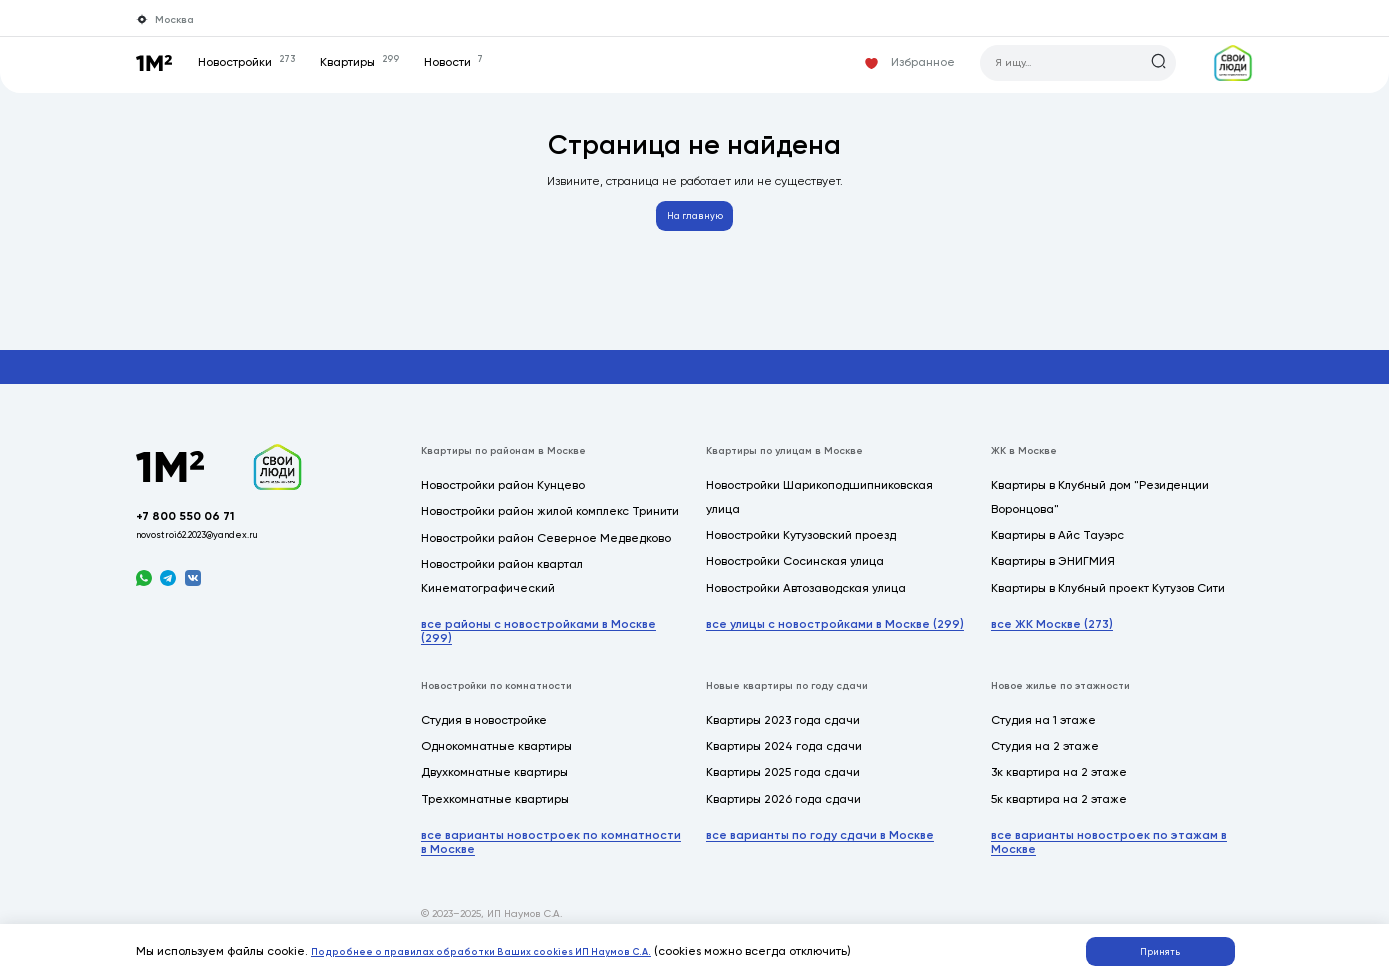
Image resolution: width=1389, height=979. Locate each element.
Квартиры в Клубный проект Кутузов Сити (1108, 599)
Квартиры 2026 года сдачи (783, 810)
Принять (1169, 947)
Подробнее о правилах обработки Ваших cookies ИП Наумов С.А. (509, 946)
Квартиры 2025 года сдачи (783, 783)
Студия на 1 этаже (1043, 731)
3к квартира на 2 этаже (1059, 783)
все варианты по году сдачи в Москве (820, 846)
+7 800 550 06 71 (199, 535)
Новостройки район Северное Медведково (546, 549)
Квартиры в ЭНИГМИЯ (1053, 572)
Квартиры (377, 62)
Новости (471, 62)
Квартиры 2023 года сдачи (783, 731)
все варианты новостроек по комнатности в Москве (551, 853)
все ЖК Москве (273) (1052, 635)
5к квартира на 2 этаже (1059, 810)
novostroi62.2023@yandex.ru (217, 557)
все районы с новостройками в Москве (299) (538, 642)
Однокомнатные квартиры (496, 757)
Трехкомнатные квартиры (495, 810)
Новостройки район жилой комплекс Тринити (550, 522)
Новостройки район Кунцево (503, 496)
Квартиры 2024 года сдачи (784, 757)
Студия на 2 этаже (1045, 757)
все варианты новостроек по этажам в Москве (1109, 853)
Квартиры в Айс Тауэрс (1057, 546)
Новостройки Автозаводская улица (806, 599)
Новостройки (264, 62)
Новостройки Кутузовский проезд (801, 546)
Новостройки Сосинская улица (795, 572)
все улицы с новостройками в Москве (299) (835, 635)
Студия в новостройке (484, 731)
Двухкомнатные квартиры (494, 783)
